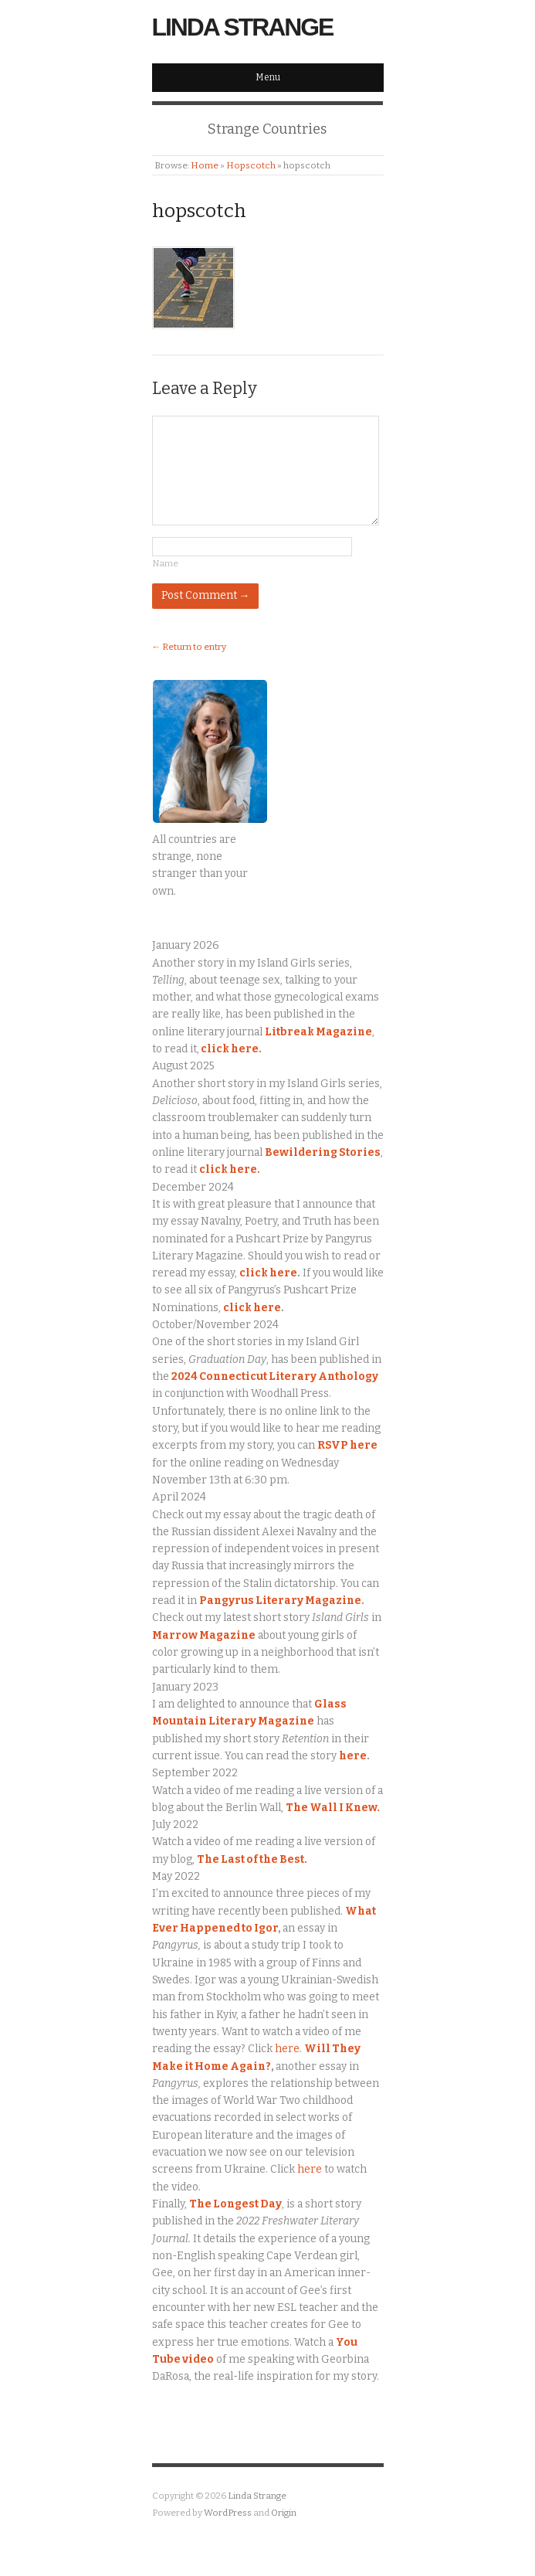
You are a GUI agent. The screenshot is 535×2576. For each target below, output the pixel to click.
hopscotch (199, 211)
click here (268, 1273)
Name (165, 563)
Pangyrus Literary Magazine (280, 1600)
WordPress (228, 2512)
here (353, 1755)
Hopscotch (251, 165)
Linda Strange (243, 27)
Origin (283, 2512)
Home (204, 165)
